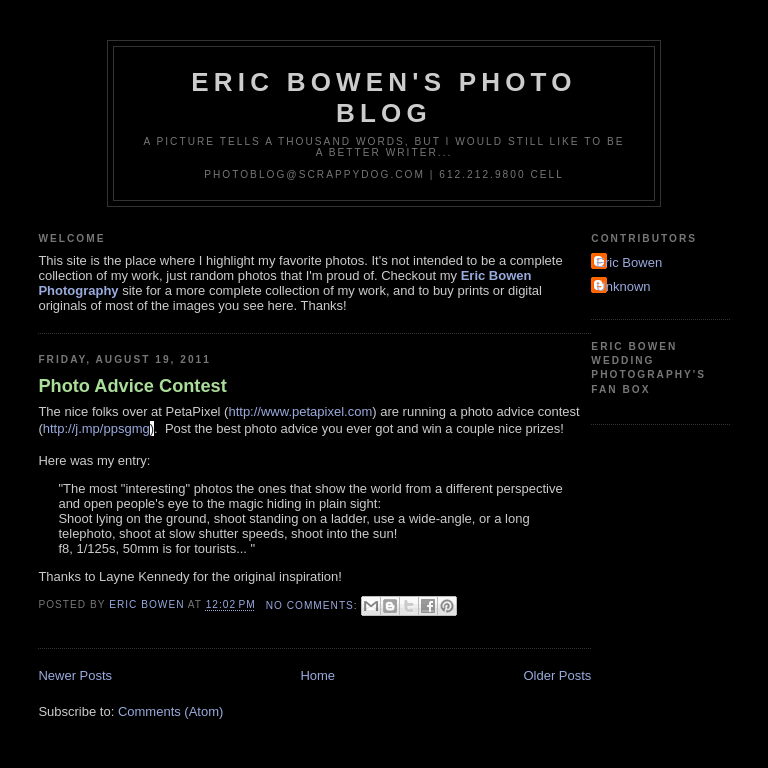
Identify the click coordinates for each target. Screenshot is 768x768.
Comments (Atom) (170, 711)
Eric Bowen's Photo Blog (383, 97)
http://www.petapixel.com (300, 411)
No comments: (314, 605)
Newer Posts (75, 675)
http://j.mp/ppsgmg (96, 428)
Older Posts (557, 675)
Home (317, 675)
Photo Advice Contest (132, 386)
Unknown (623, 286)
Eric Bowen (629, 262)
